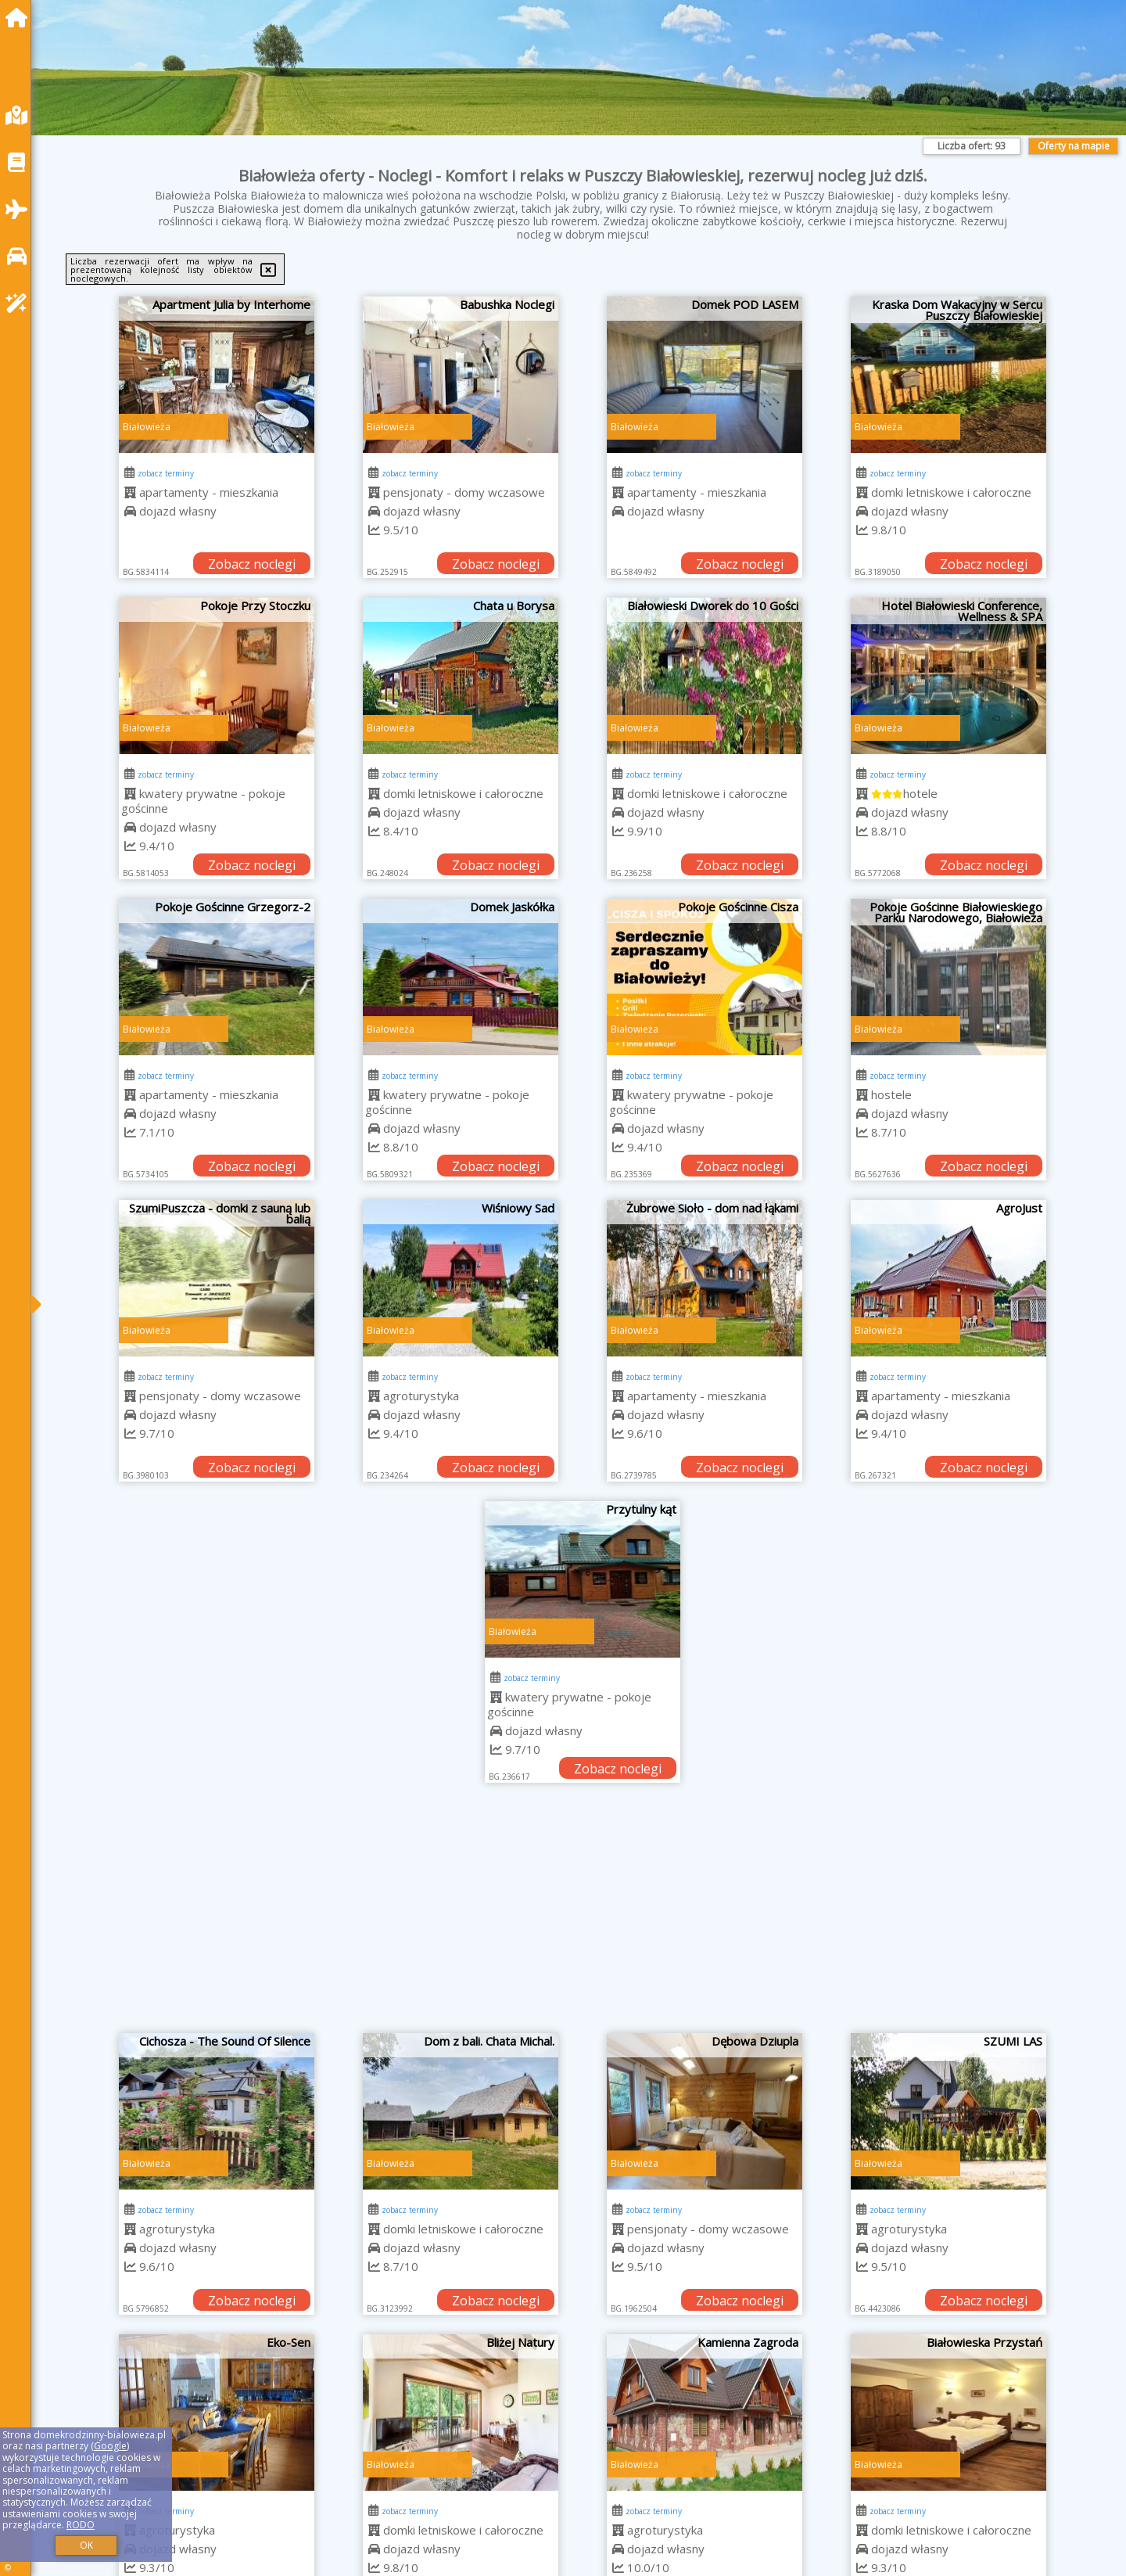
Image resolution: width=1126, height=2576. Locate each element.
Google (110, 2445)
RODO (80, 2524)
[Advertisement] (582, 1915)
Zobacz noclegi (252, 564)
